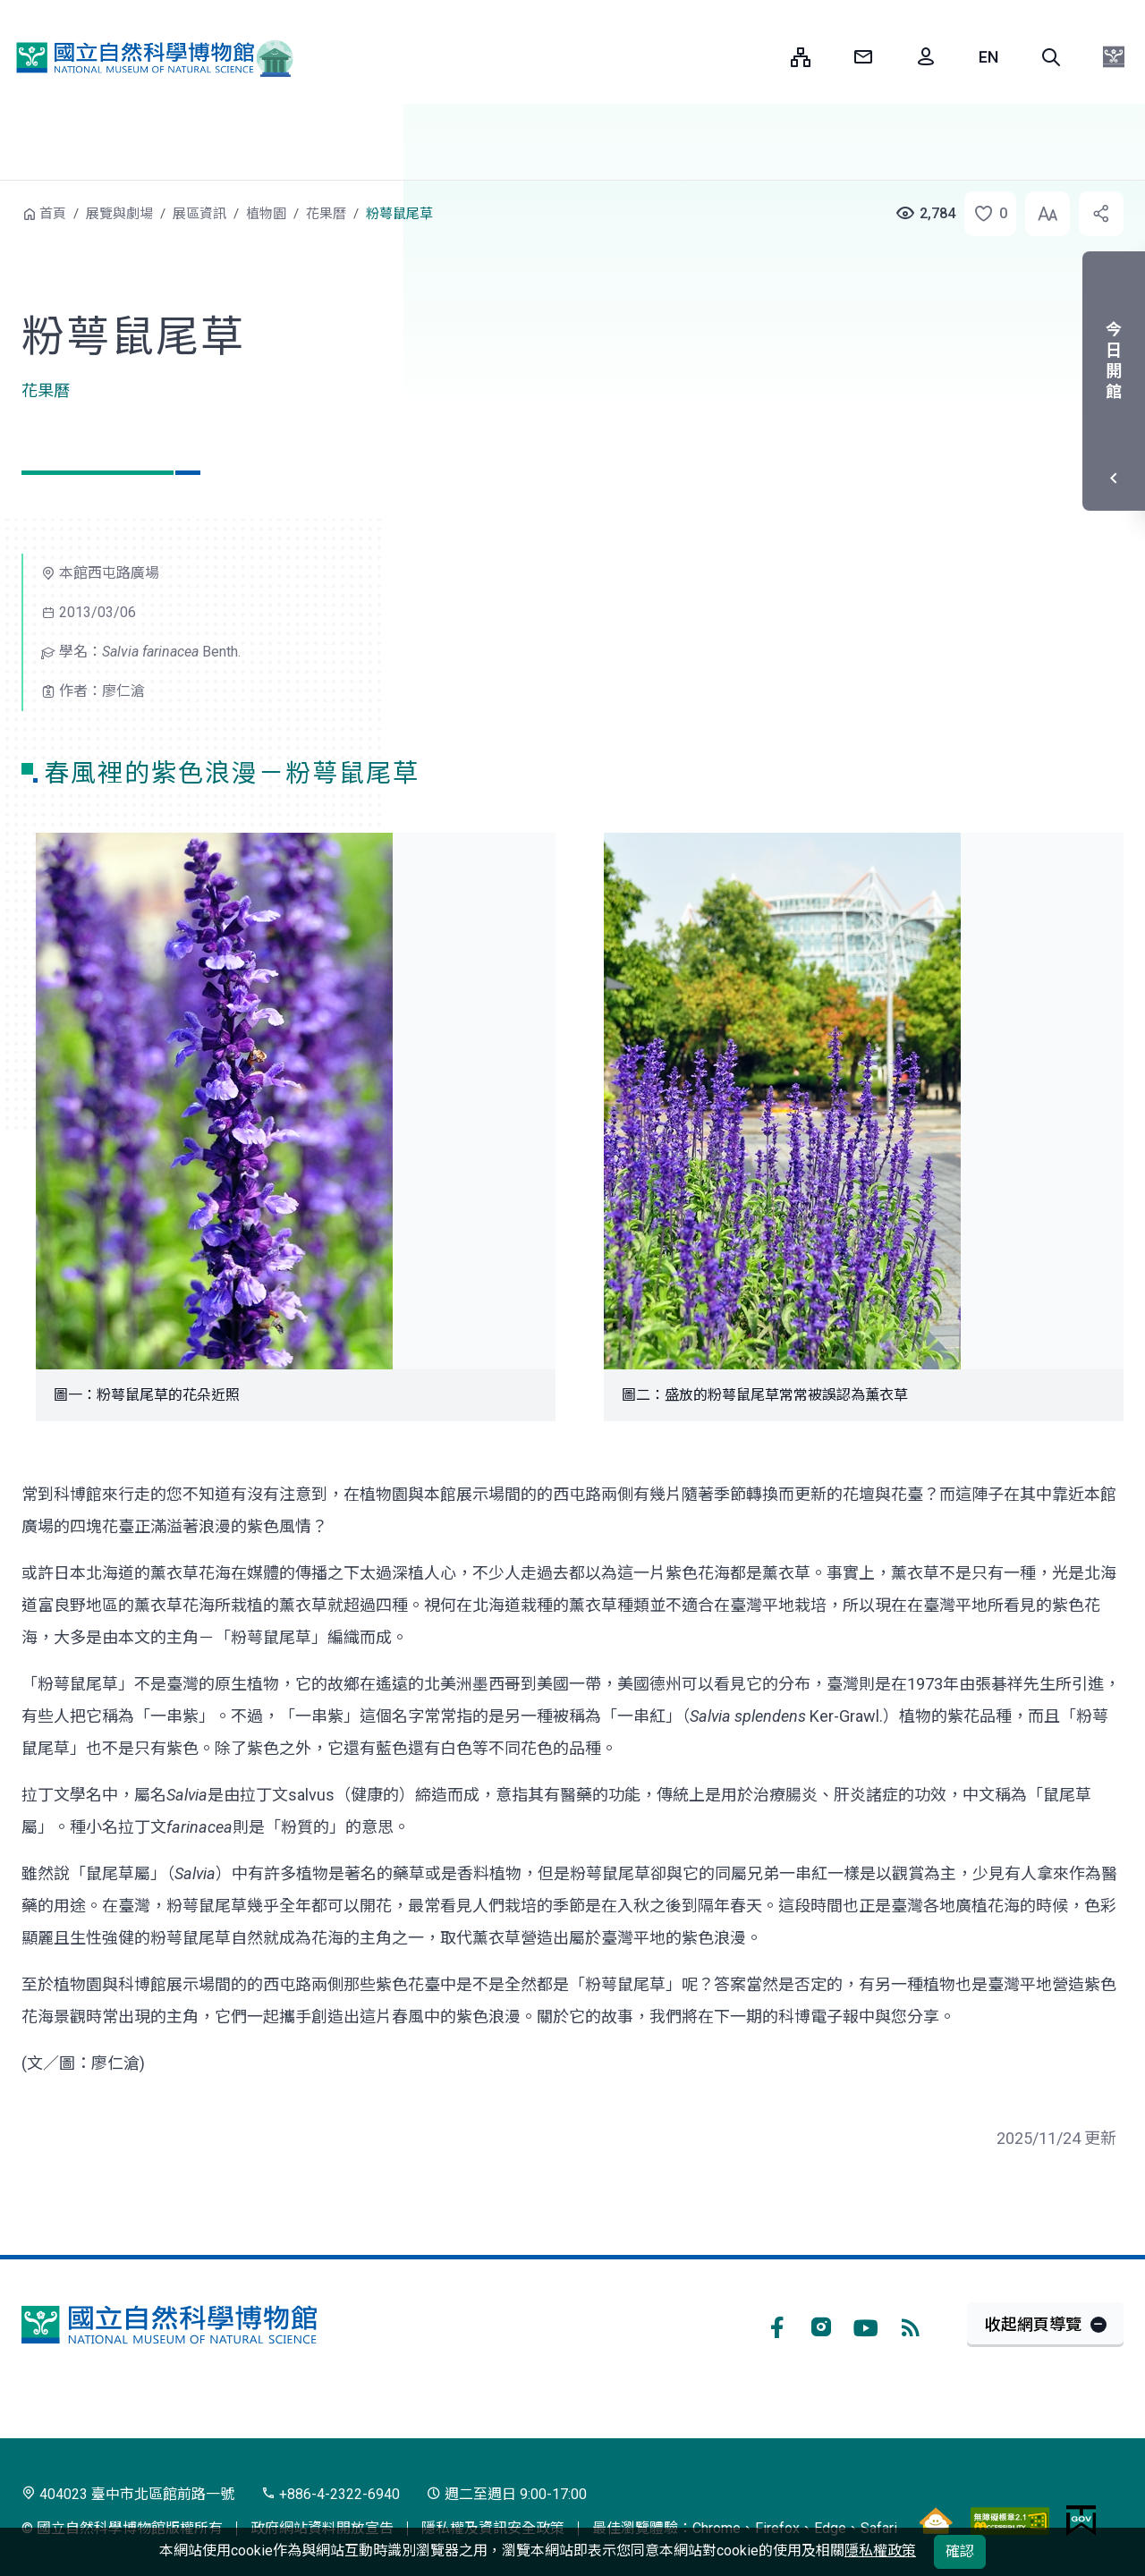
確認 (960, 2551)
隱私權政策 (880, 2550)
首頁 (52, 214)
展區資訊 (199, 214)
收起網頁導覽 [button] (1033, 2324)
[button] (1051, 57)
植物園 (266, 214)
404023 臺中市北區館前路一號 (127, 2494)
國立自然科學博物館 (147, 57)
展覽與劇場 (119, 214)
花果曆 (326, 214)
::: (764, 56)
